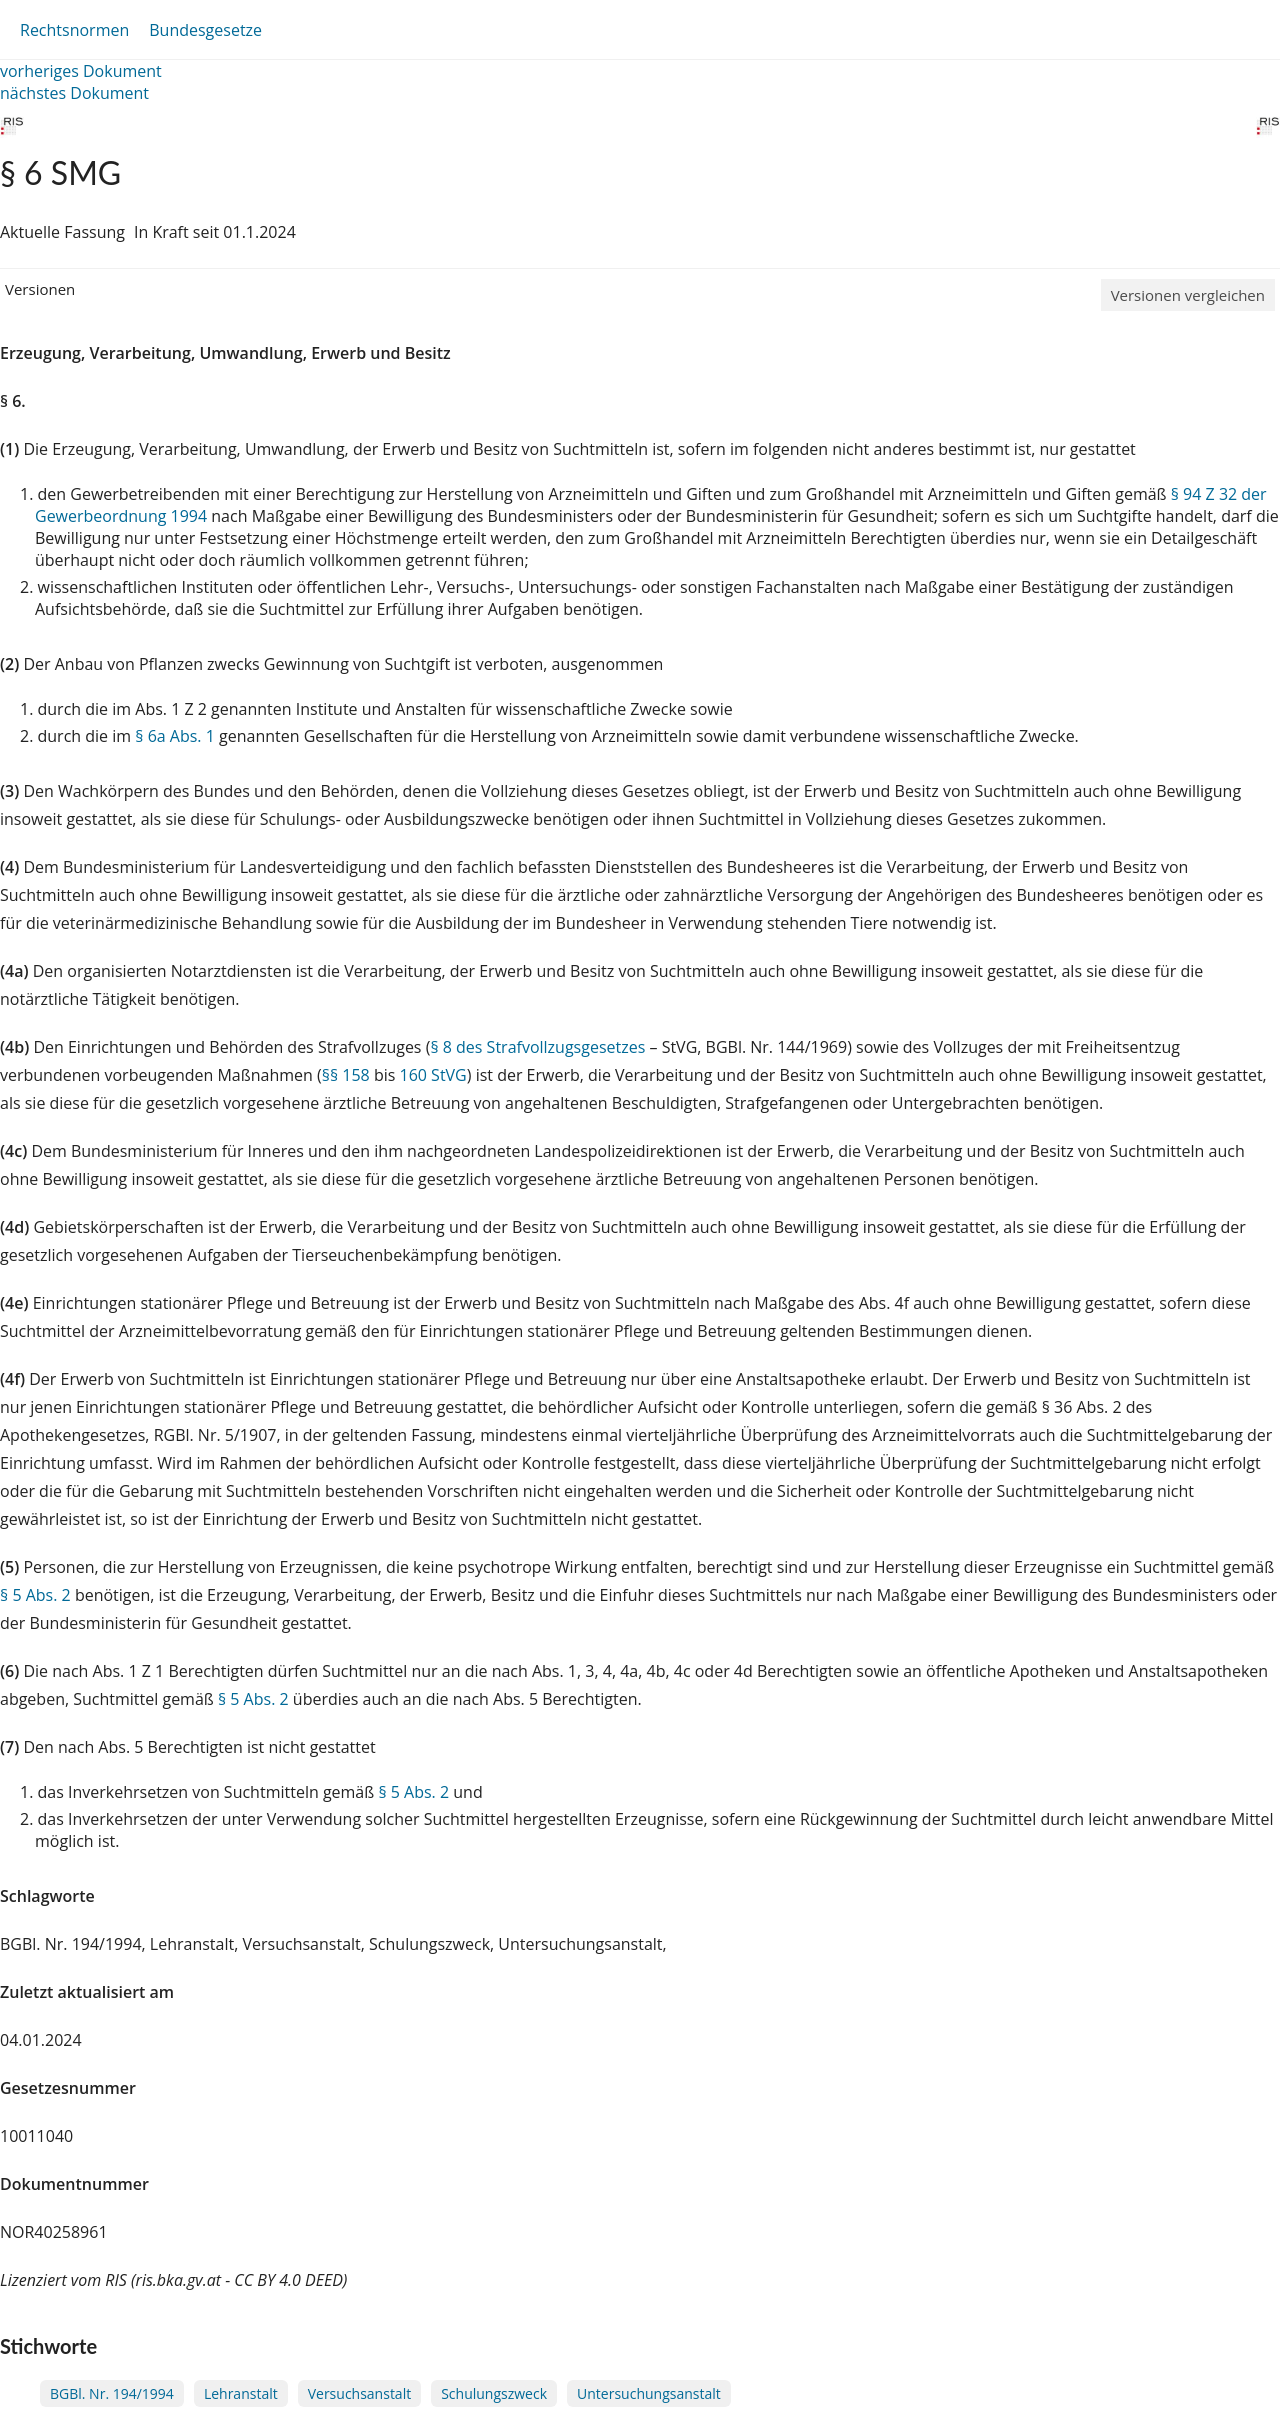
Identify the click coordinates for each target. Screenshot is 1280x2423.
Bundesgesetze (205, 30)
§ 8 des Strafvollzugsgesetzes (537, 1047)
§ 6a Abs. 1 (175, 736)
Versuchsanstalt (359, 2393)
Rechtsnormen (74, 30)
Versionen (40, 289)
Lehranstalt (241, 2393)
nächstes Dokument (74, 93)
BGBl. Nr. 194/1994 (112, 2393)
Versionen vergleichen (1188, 295)
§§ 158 (346, 1075)
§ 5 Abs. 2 (35, 1595)
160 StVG (433, 1075)
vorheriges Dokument (81, 71)
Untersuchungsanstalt (649, 2393)
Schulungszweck (494, 2393)
